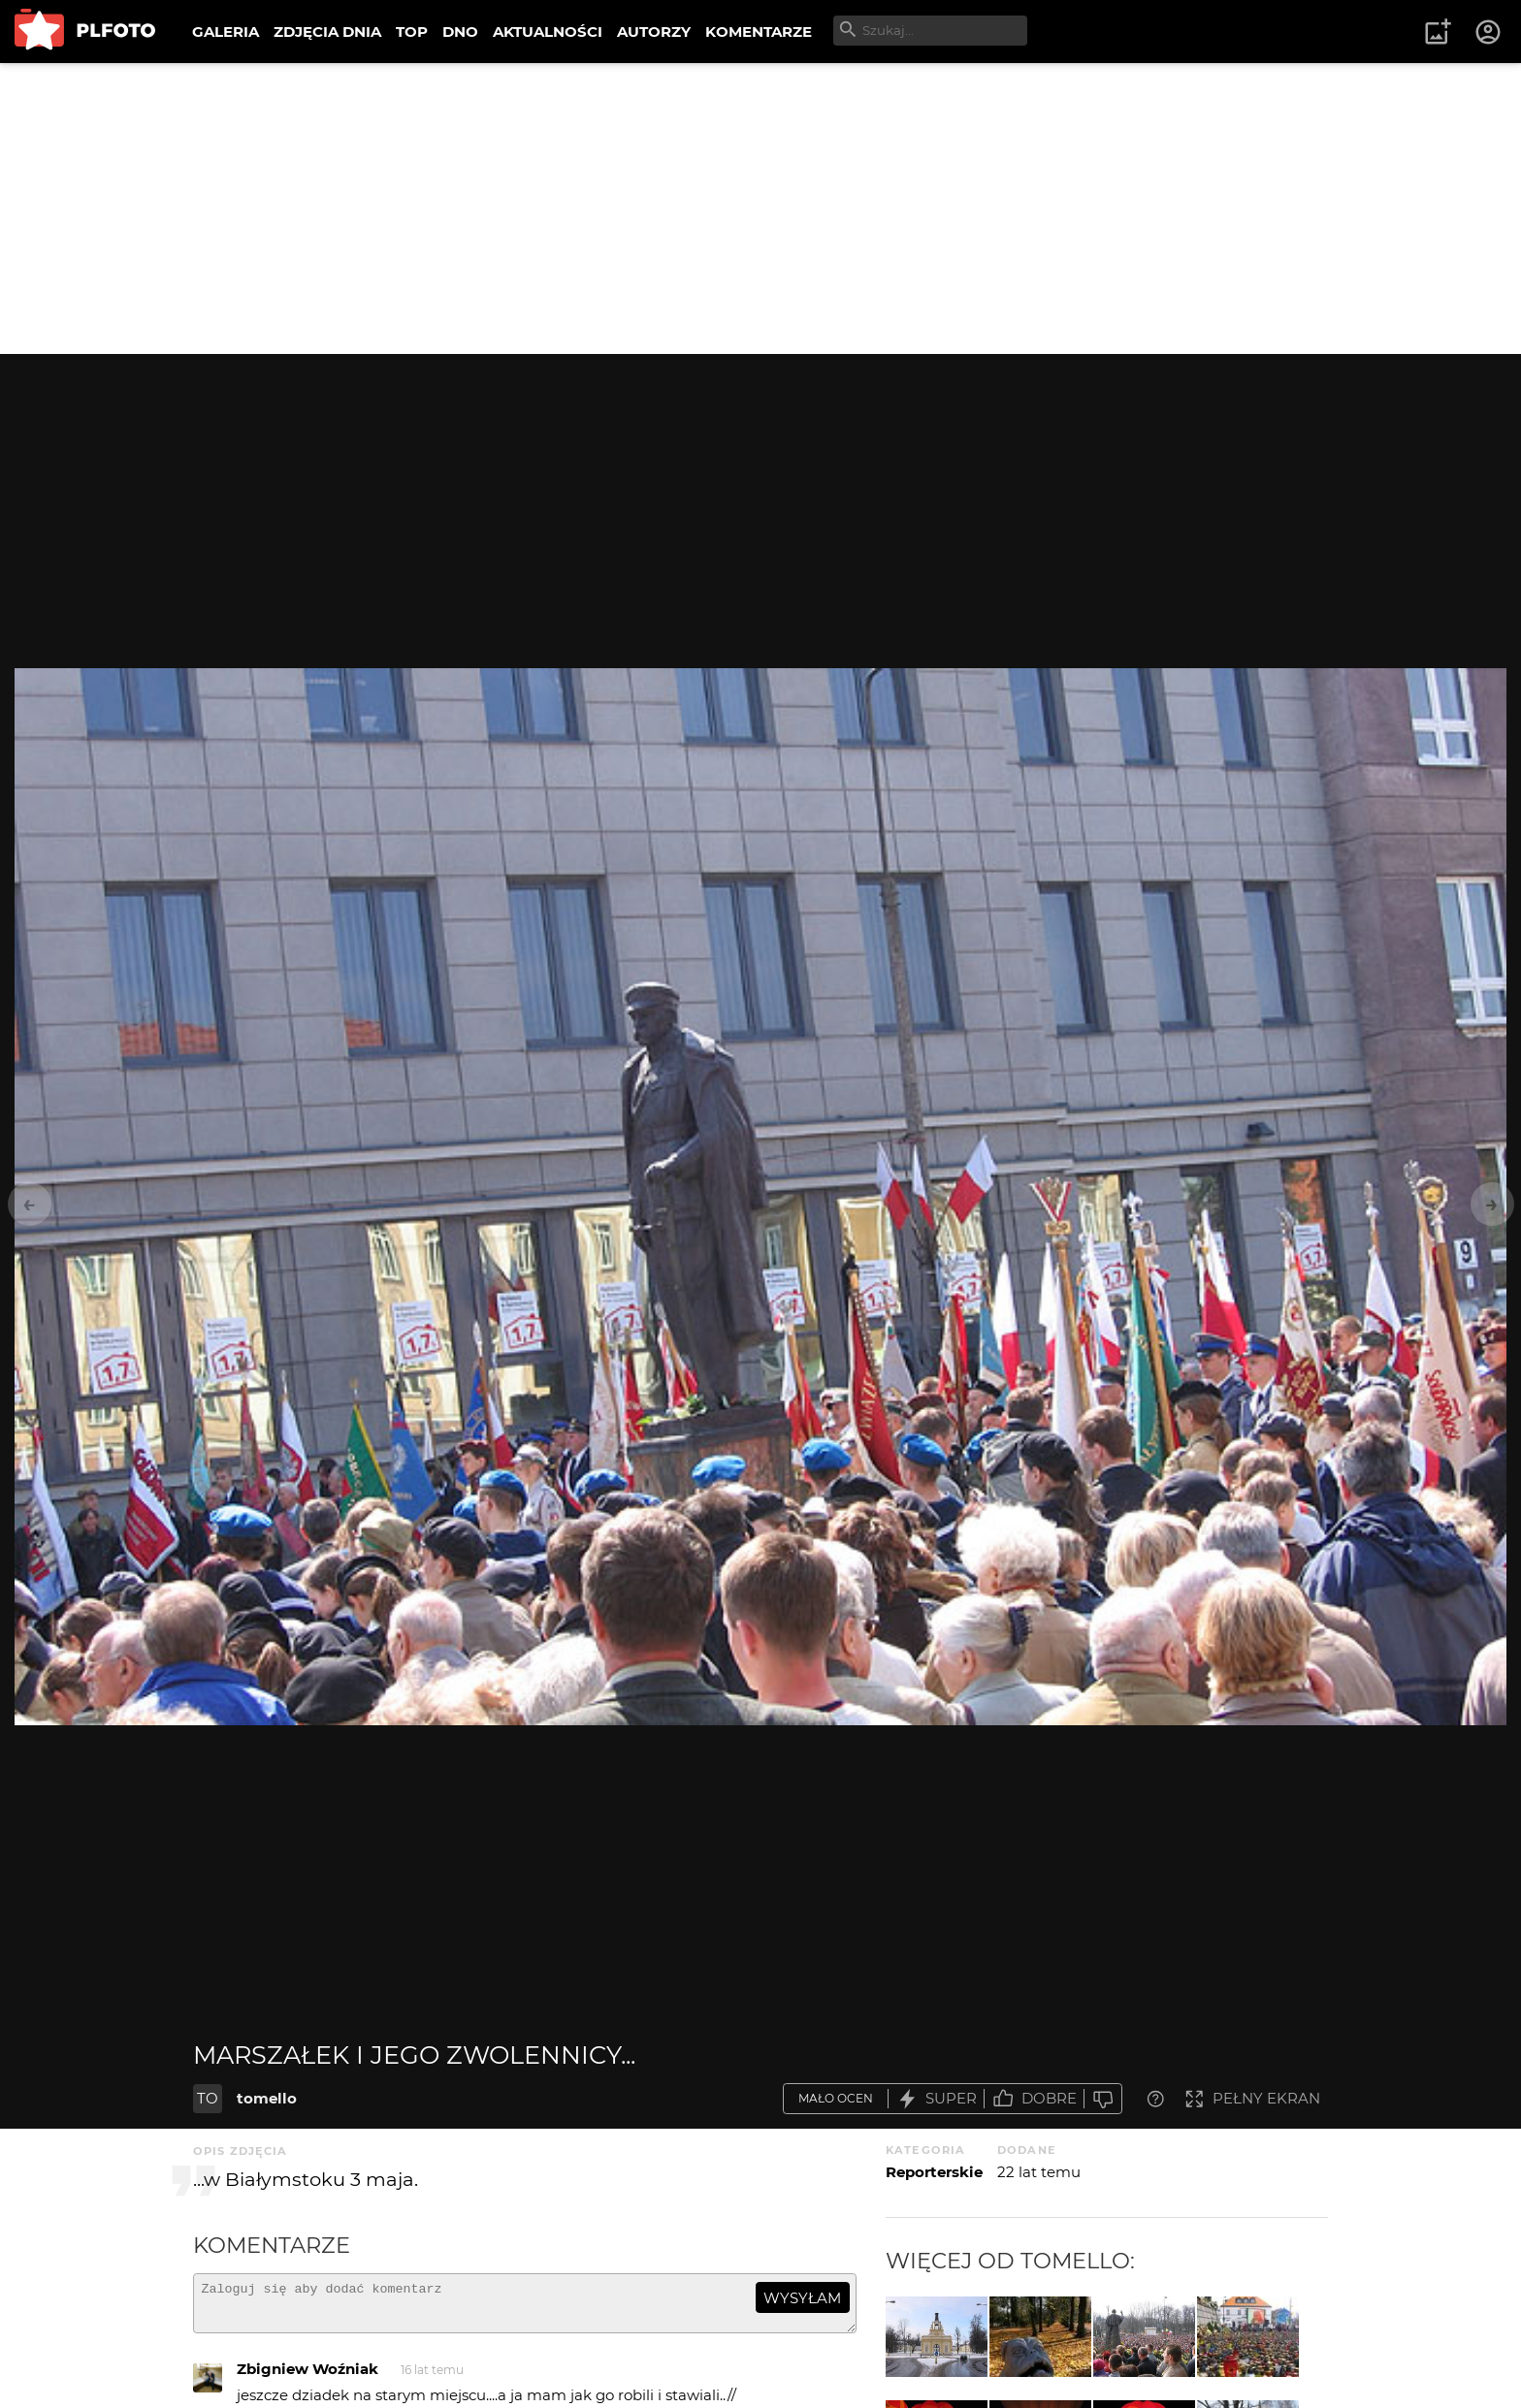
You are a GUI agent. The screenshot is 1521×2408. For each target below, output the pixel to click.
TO (207, 2098)
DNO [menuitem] (460, 31)
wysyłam (802, 2298)
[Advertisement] (760, 208)
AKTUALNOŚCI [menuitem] (547, 31)
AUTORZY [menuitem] (654, 31)
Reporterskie (934, 2172)
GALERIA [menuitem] (225, 31)
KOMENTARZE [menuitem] (758, 31)
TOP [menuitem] (412, 31)
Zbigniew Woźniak (307, 2377)
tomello (267, 2098)
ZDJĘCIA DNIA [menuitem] (327, 31)
